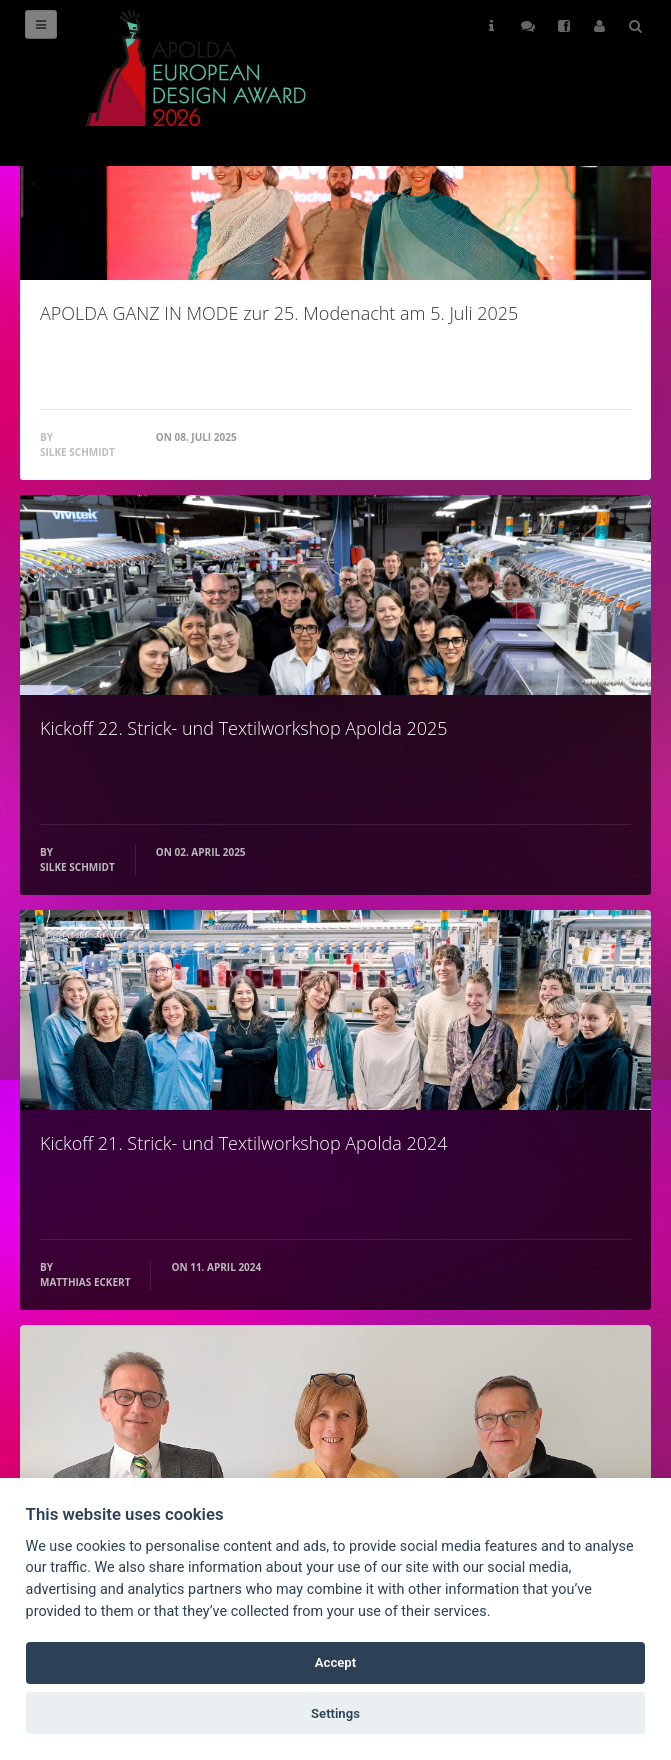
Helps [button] (491, 26)
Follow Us (528, 26)
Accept (335, 1662)
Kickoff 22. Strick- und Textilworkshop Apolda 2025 (243, 728)
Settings (335, 1713)
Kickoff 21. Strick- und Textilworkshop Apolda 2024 (243, 1143)
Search (635, 26)
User (599, 26)
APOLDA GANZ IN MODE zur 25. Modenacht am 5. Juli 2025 (279, 313)
